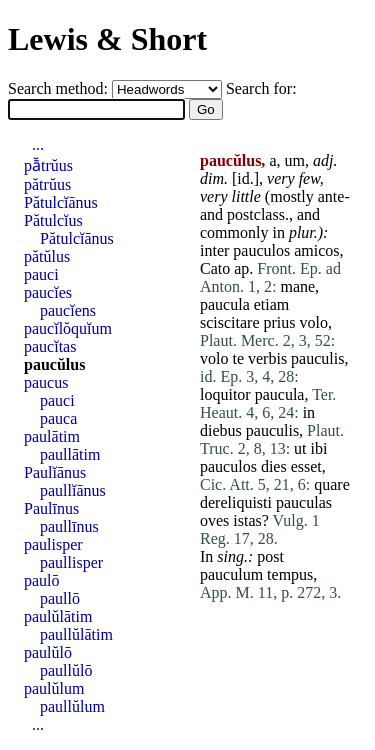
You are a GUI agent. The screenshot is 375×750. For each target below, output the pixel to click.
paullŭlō (66, 670)
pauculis (317, 358)
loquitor (225, 394)
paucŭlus (54, 364)
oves (214, 520)
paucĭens (68, 310)
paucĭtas (50, 346)
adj (323, 160)
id (243, 178)
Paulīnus (51, 508)
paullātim (70, 454)
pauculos (261, 250)
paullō (60, 598)
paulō (42, 580)
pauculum (231, 574)
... (38, 144)
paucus (46, 382)
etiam (272, 304)
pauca (58, 418)
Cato (215, 268)
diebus (221, 430)
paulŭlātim (58, 616)
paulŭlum (54, 688)
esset (306, 466)
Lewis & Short (107, 39)
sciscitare (230, 322)
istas (247, 520)
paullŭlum (72, 706)
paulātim (52, 436)
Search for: (261, 88)
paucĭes (48, 292)
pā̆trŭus (48, 165)
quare (332, 484)
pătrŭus (47, 184)
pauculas (304, 502)
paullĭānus (73, 490)
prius (280, 322)
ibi (319, 448)
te (238, 358)
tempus (290, 574)
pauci (41, 274)
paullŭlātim (76, 634)
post (270, 556)
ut (300, 448)
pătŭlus (47, 256)
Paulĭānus (55, 472)
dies (274, 466)
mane (297, 286)
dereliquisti (236, 502)
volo (314, 322)
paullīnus (69, 526)
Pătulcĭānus (61, 202)
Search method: (60, 88)
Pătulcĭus (53, 220)
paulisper (53, 544)
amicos (316, 250)
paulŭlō (48, 652)
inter (214, 250)
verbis (267, 358)
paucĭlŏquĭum (68, 328)
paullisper (71, 562)
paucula (225, 304)
